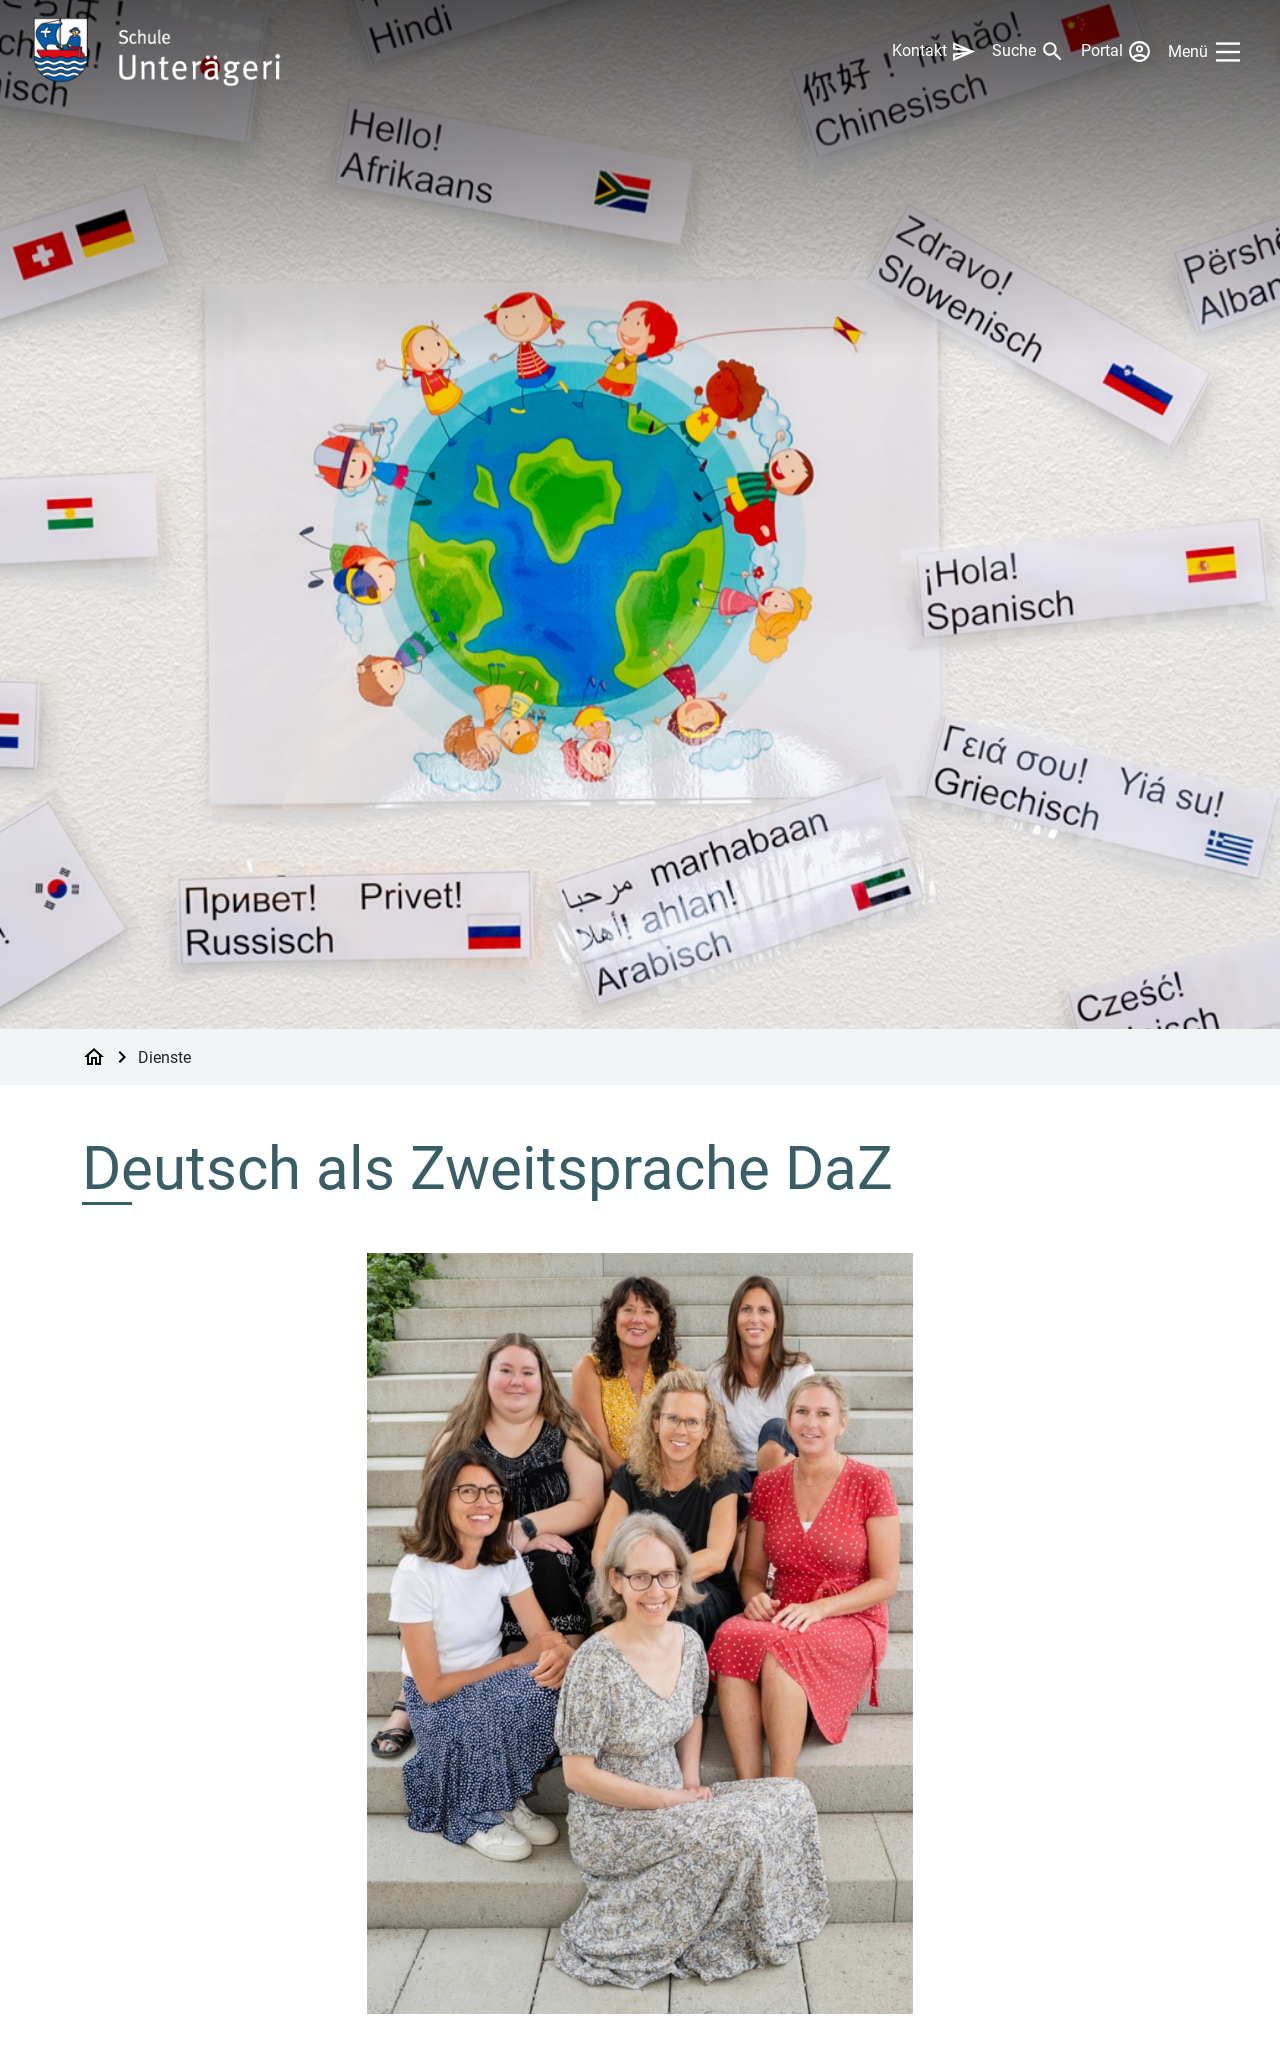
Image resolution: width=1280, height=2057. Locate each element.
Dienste (164, 1056)
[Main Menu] (1208, 52)
